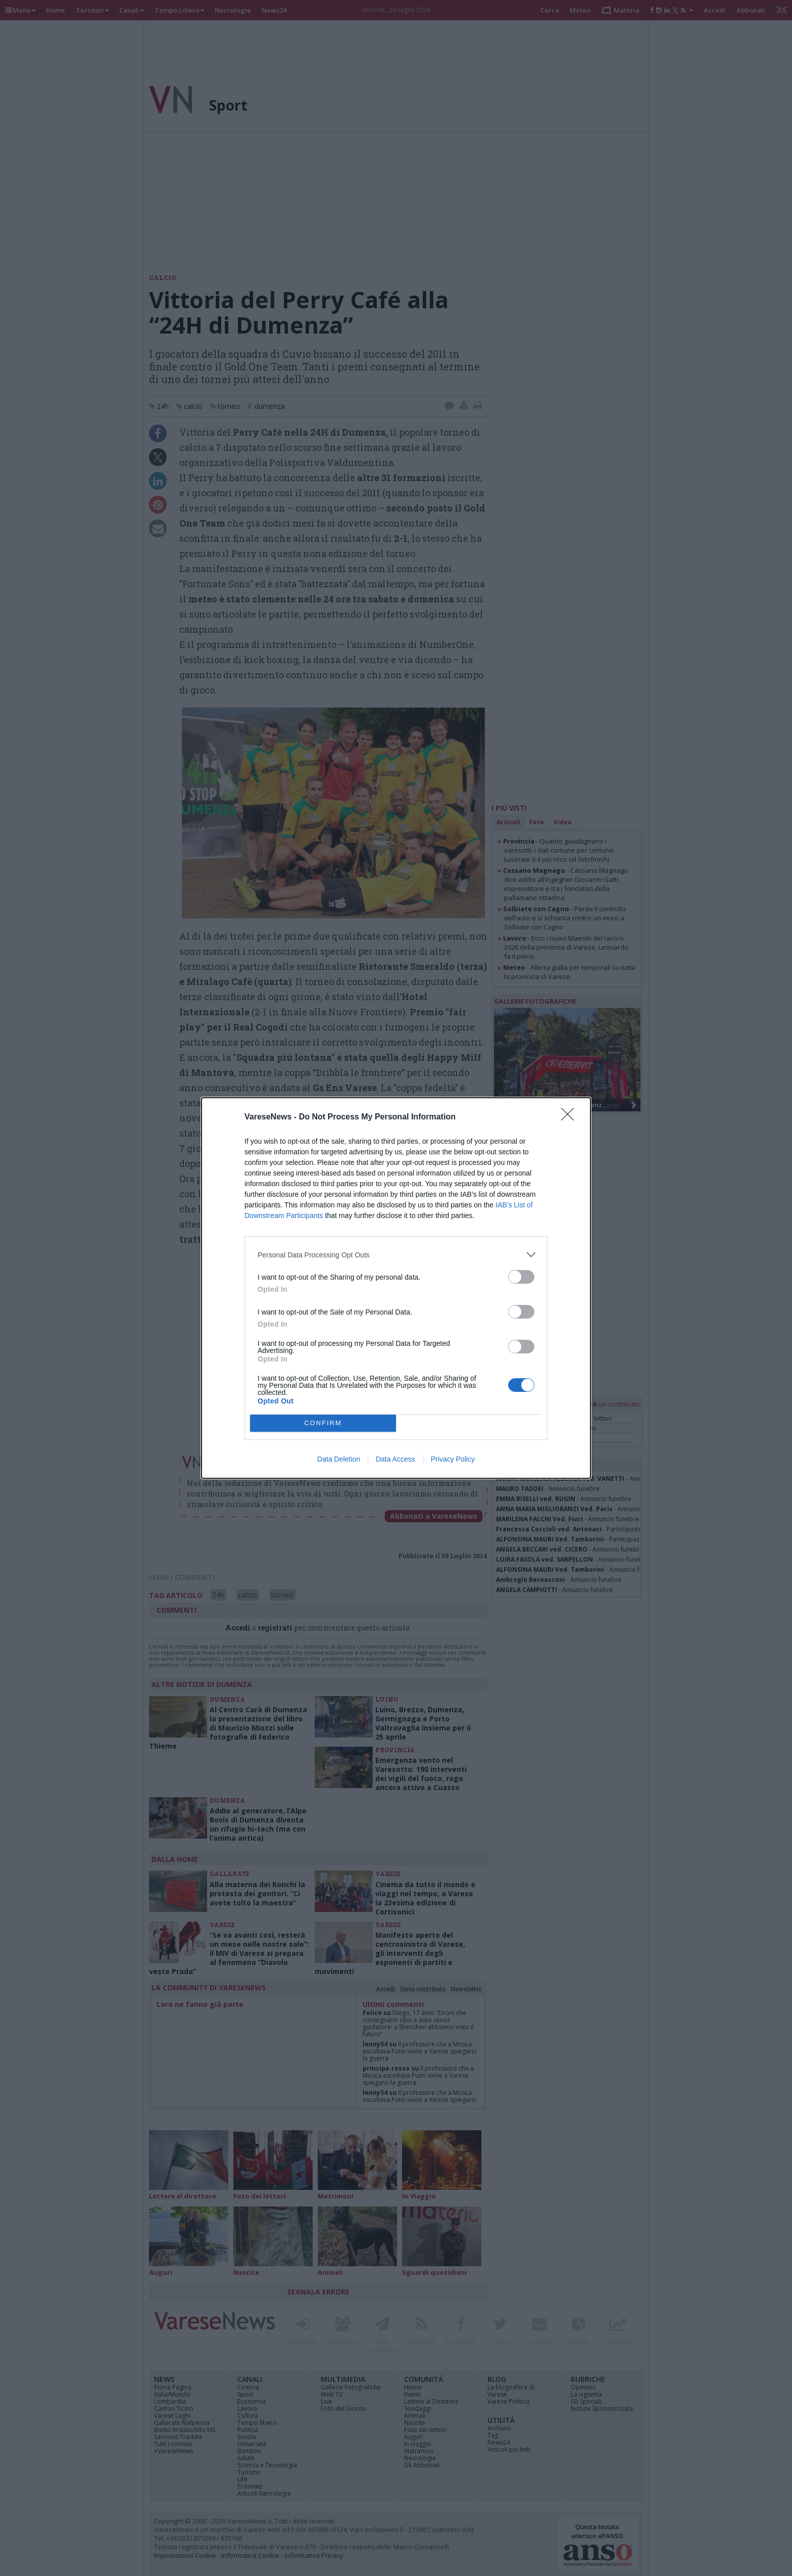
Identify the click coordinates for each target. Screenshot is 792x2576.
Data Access (395, 1459)
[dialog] (396, 1288)
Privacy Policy (453, 1459)
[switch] (521, 1277)
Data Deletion (338, 1459)
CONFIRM (323, 1423)
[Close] (570, 1117)
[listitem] (396, 1254)
